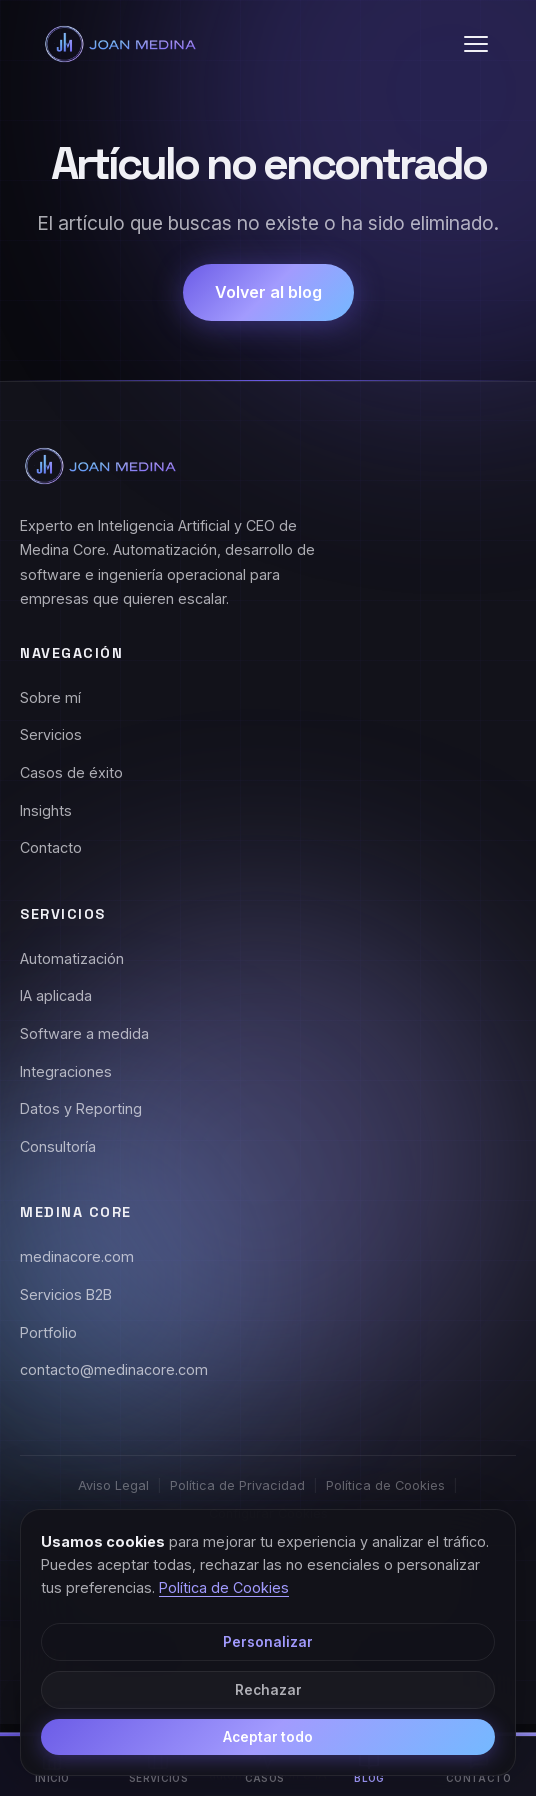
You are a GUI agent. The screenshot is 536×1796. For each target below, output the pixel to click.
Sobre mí (50, 697)
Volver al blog (268, 292)
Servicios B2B (66, 1294)
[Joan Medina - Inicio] (120, 44)
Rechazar (268, 1690)
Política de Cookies (385, 1485)
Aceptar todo (268, 1737)
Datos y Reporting (81, 1108)
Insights (46, 810)
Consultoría (58, 1146)
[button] (476, 44)
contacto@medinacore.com (114, 1369)
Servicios (51, 734)
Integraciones (66, 1071)
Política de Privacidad (237, 1485)
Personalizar (268, 1642)
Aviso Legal (113, 1485)
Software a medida (84, 1033)
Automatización (72, 958)
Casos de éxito (71, 772)
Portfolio (48, 1332)
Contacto (51, 847)
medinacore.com (77, 1256)
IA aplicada (56, 995)
